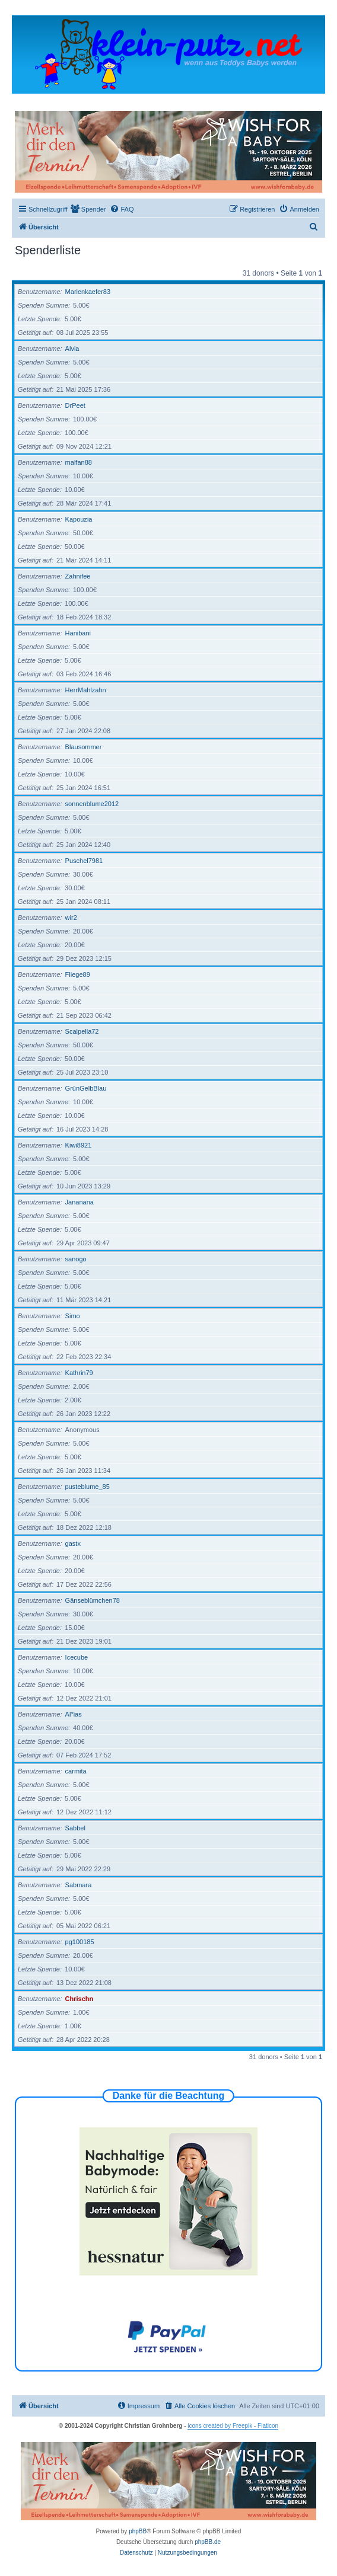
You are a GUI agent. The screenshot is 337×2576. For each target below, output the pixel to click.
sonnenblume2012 (92, 803)
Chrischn (79, 1998)
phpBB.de (208, 2542)
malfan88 (78, 462)
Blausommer (83, 746)
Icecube (76, 1657)
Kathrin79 (79, 1372)
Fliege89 (77, 974)
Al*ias (73, 1714)
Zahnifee (78, 576)
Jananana (79, 1202)
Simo (72, 1315)
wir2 (71, 917)
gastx (73, 1543)
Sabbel (75, 1828)
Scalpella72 (82, 1031)
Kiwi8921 (78, 1145)
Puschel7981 (84, 860)
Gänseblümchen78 (92, 1600)
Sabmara (78, 1884)
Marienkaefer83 (87, 291)
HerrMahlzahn (85, 689)
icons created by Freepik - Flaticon (232, 2425)
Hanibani (78, 633)
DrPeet (75, 405)
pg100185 (79, 1941)
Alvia (72, 348)
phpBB (138, 2531)
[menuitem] (88, 209)
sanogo (76, 1259)
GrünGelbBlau (86, 1088)
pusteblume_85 (87, 1486)
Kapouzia (79, 519)
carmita (76, 1771)
